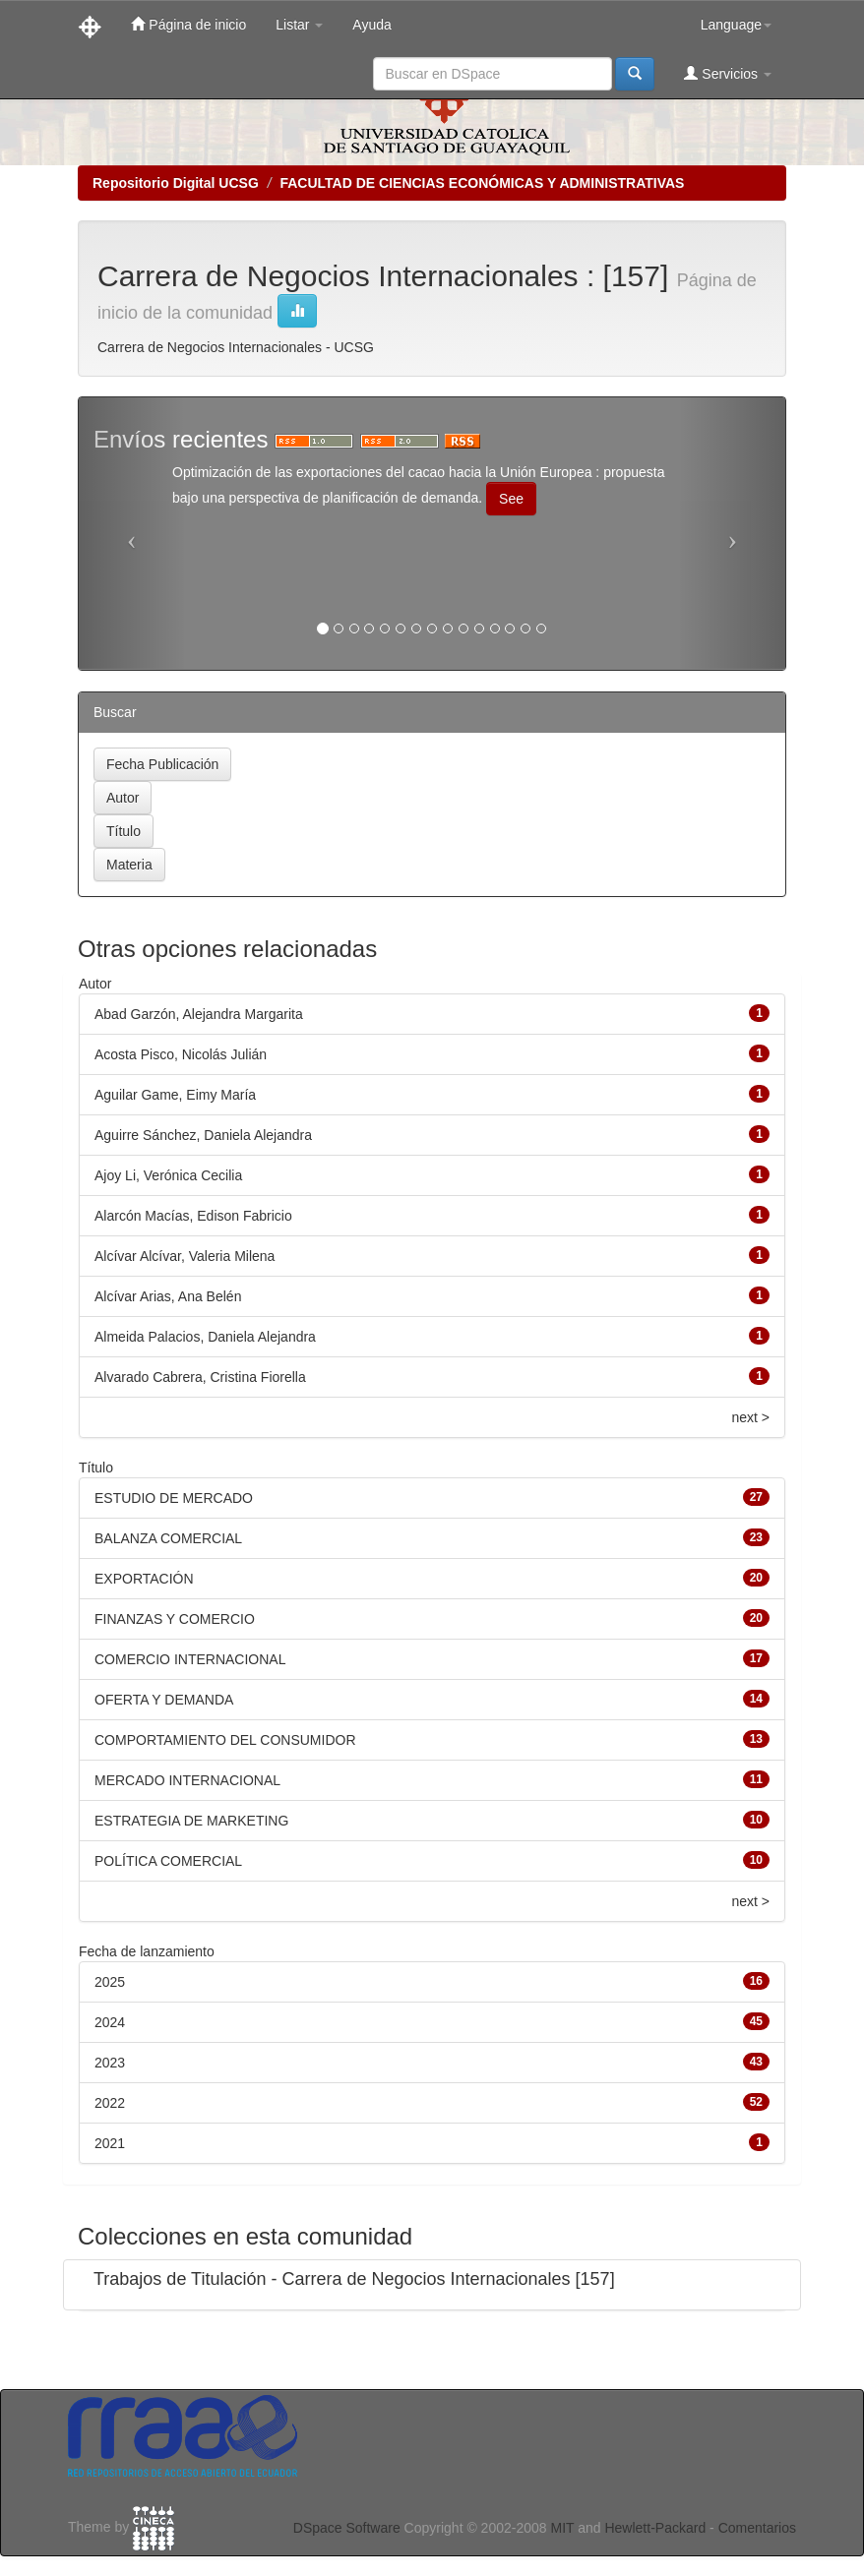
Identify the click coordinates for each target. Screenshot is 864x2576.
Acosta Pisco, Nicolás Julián (180, 1054)
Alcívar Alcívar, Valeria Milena (184, 1256)
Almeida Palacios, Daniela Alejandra (205, 1337)
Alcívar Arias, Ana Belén (167, 1296)
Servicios (727, 73)
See (511, 499)
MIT (562, 2528)
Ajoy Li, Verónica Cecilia (168, 1175)
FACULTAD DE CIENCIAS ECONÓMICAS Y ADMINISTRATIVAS (481, 183)
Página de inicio (188, 24)
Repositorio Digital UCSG (176, 183)
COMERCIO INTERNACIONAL (189, 1659)
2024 (109, 2022)
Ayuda (371, 24)
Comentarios (757, 2528)
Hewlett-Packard (655, 2528)
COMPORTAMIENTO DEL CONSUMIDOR (225, 1740)
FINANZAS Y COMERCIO (174, 1619)
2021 (109, 2143)
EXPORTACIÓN (144, 1579)
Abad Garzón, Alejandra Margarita (198, 1014)
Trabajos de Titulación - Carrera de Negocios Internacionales (332, 2279)
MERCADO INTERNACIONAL (187, 1780)
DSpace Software (347, 2528)
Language (736, 24)
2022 (109, 2103)
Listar (299, 24)
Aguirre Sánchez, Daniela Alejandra (203, 1135)
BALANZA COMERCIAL (168, 1538)
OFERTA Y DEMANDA (163, 1699)
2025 (109, 1982)
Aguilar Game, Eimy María (175, 1095)
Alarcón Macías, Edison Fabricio (193, 1216)
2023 (109, 2062)
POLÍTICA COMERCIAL (168, 1861)
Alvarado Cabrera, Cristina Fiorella (200, 1377)
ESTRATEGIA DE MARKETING (191, 1820)
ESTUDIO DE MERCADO (173, 1498)
